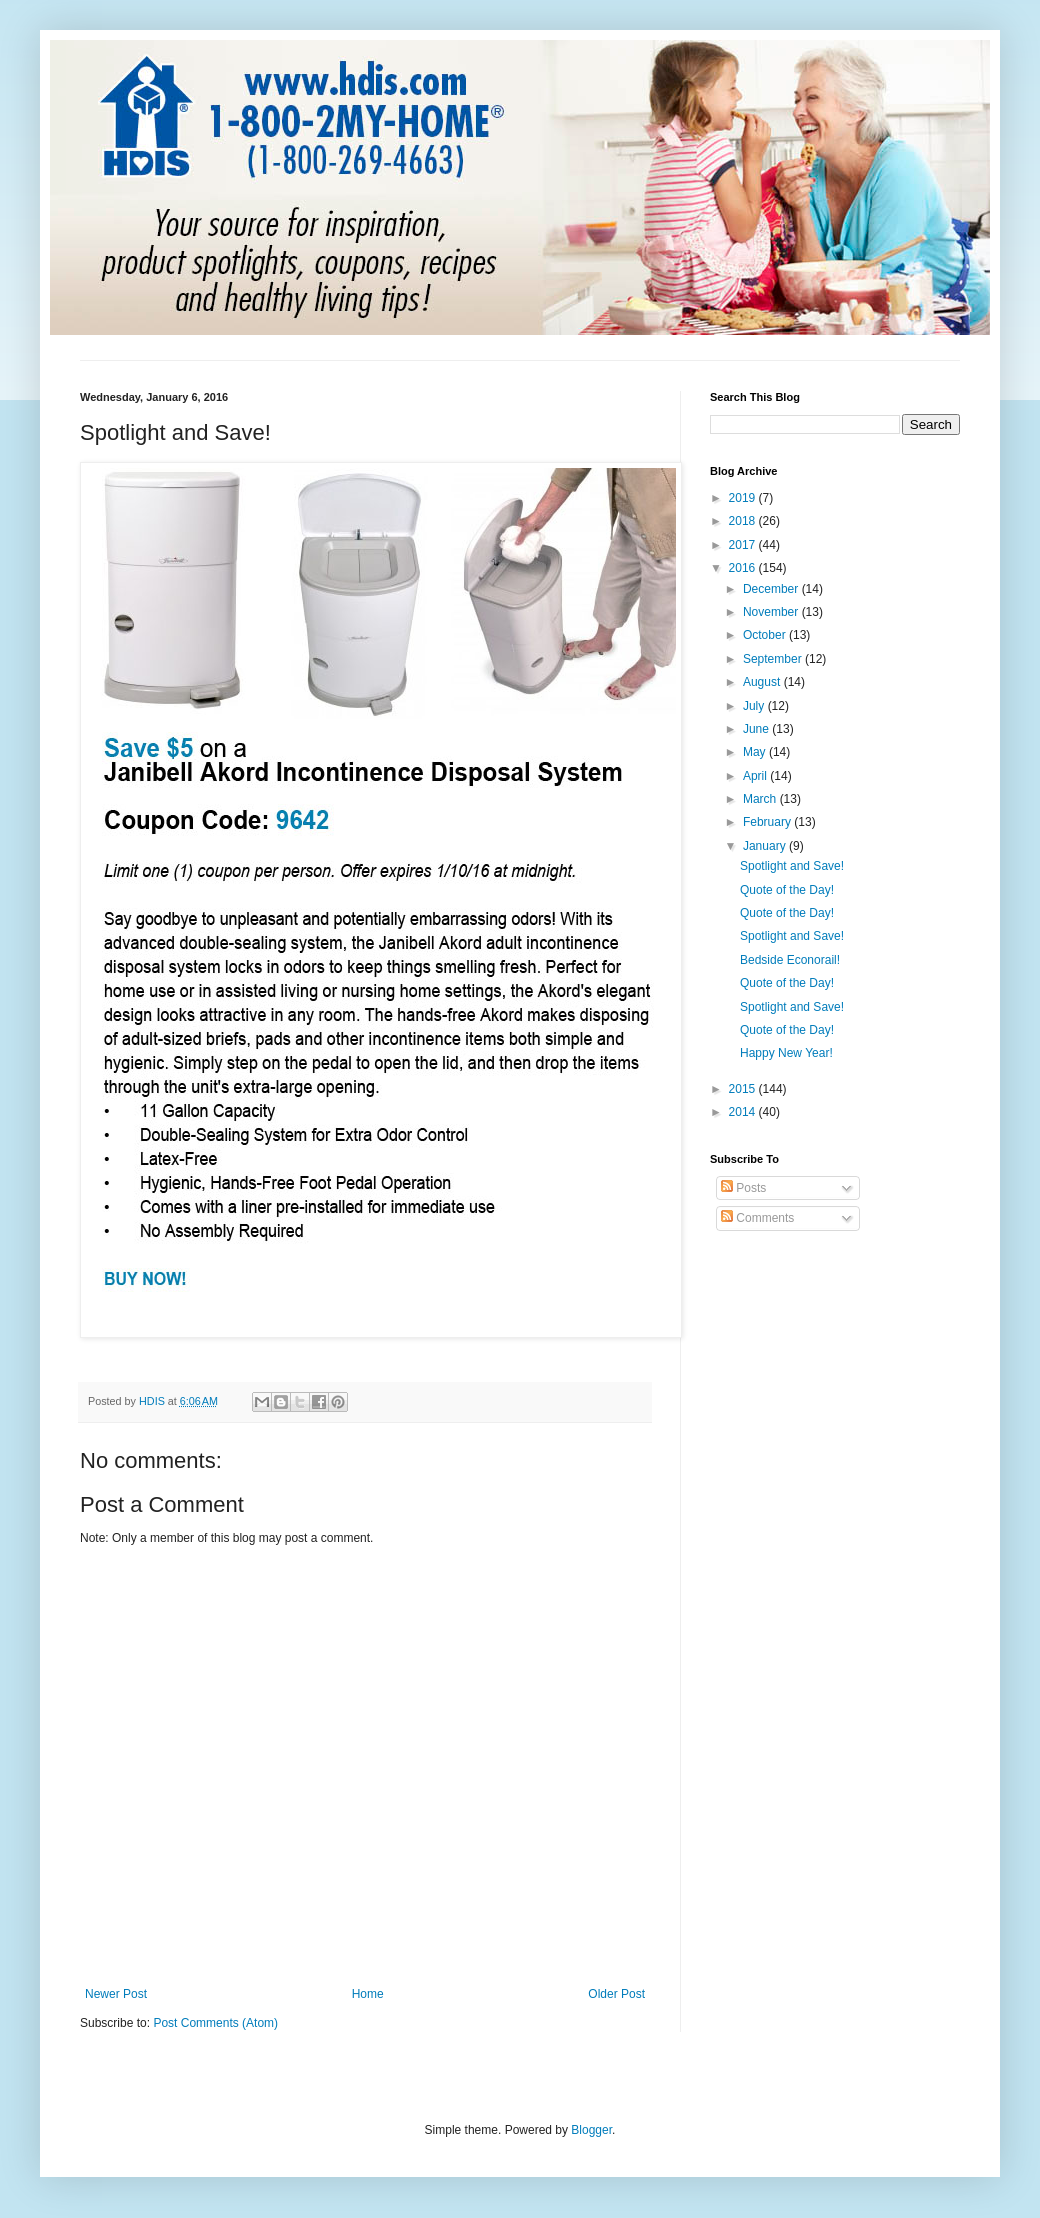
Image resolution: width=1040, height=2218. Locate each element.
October (766, 635)
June (757, 729)
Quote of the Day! (787, 890)
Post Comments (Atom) (215, 2023)
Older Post (616, 1994)
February (768, 822)
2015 (744, 1089)
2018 (744, 521)
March (761, 799)
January (766, 846)
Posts (743, 1188)
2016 (744, 568)
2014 (744, 1112)
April (756, 776)
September (774, 659)
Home (368, 1994)
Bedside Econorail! (790, 960)
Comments (757, 1218)
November (772, 612)
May (756, 752)
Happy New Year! (786, 1053)
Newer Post (116, 1994)
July (755, 706)
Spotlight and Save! (792, 866)
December (772, 589)
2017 (744, 545)
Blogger (591, 2130)
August (763, 682)
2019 (744, 498)
